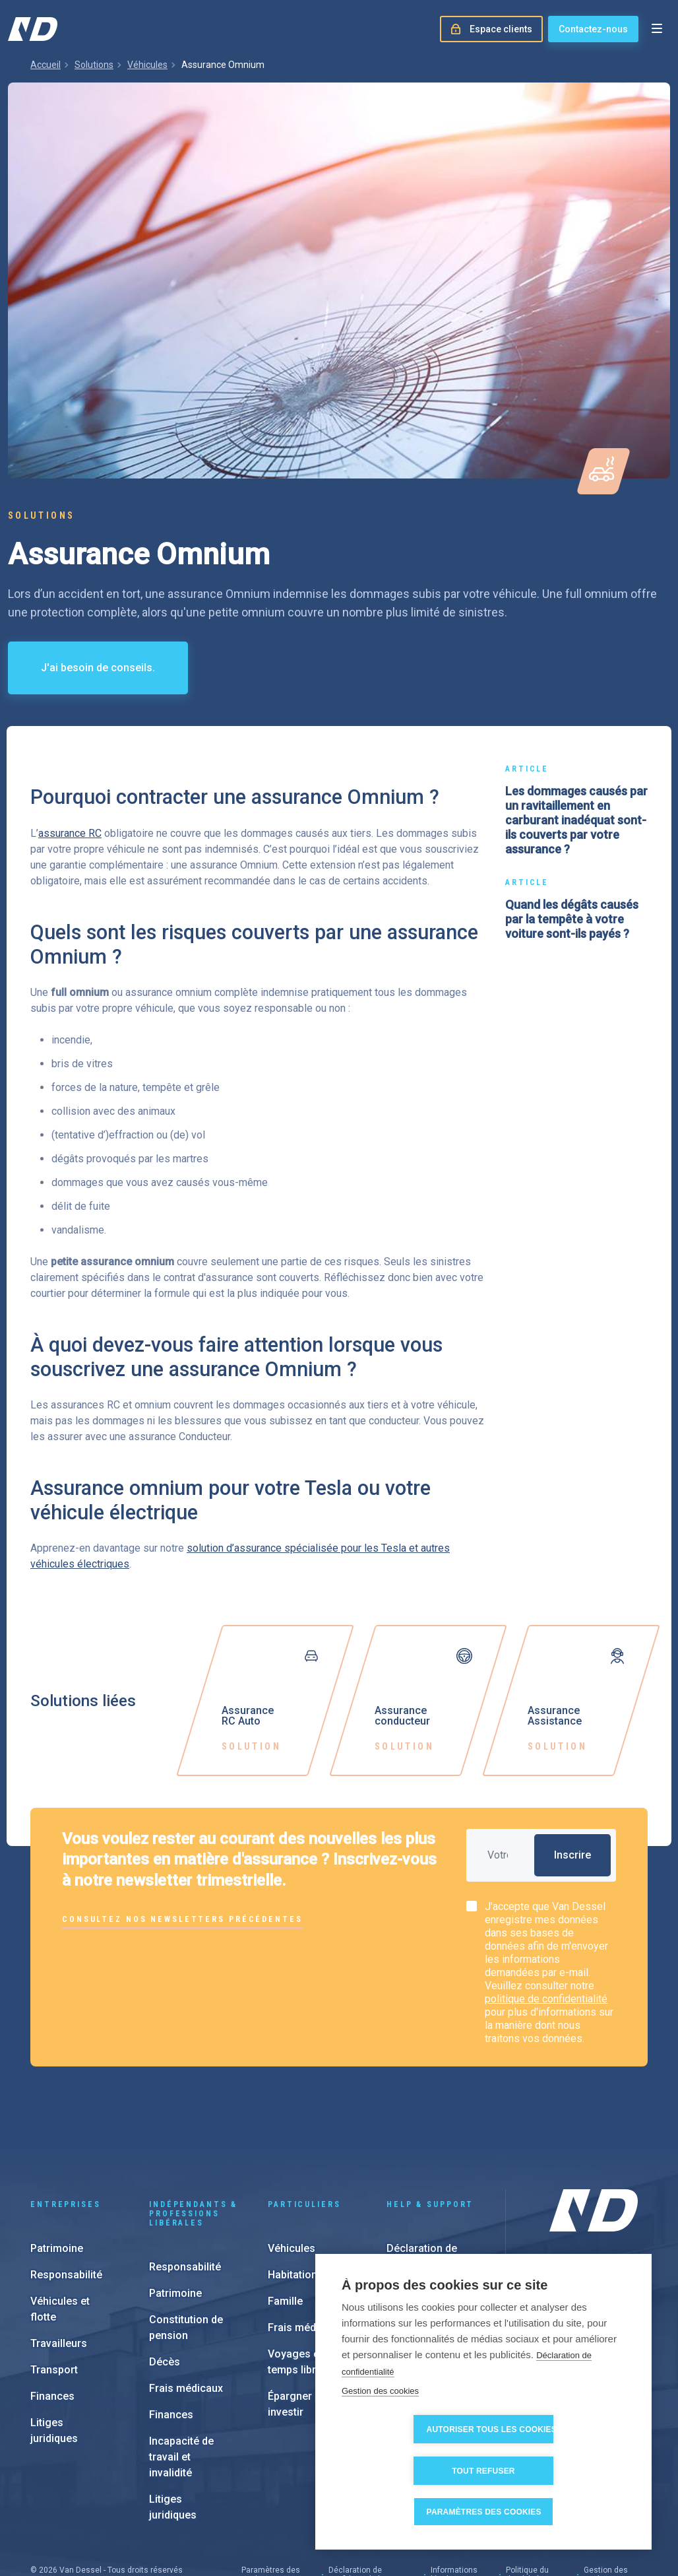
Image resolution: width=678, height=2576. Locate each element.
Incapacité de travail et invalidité (181, 2387)
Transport (54, 2300)
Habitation (292, 2204)
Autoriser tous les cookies (414, 2471)
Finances (52, 2326)
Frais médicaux (186, 2318)
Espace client (418, 2220)
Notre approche (583, 2285)
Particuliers (304, 2134)
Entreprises (65, 2134)
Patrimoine (56, 2178)
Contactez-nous (593, 29)
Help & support (430, 2134)
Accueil (45, 64)
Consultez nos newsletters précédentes (182, 1919)
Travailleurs (58, 2273)
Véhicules (147, 64)
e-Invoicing (413, 2247)
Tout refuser (559, 2471)
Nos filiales (573, 2264)
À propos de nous (587, 2243)
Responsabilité (66, 2204)
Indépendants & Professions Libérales (193, 2144)
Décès (164, 2292)
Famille (285, 2231)
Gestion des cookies (380, 2432)
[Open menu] (657, 29)
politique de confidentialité (546, 1999)
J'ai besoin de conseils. (98, 667)
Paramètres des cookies (488, 2512)
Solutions (94, 64)
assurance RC (70, 833)
